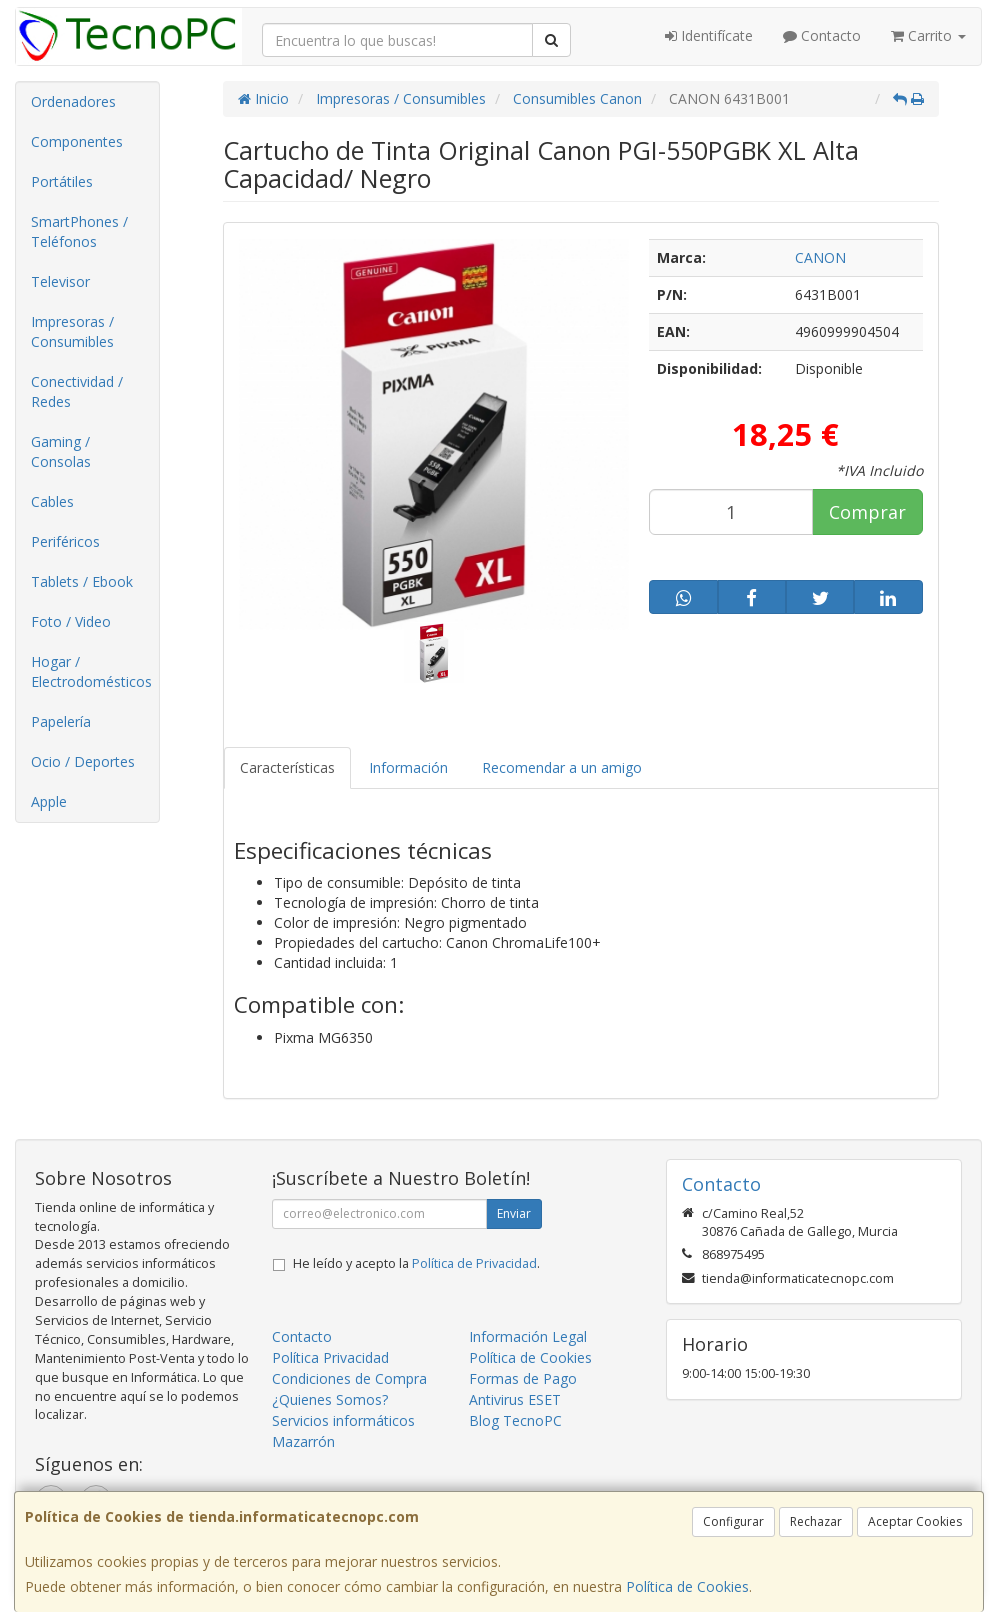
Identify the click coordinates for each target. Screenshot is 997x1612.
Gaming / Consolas (61, 451)
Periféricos (65, 541)
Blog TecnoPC (515, 1420)
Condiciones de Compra (349, 1378)
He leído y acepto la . (416, 1263)
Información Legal (528, 1336)
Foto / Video (71, 621)
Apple (49, 801)
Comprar (867, 512)
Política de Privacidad (474, 1263)
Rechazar (816, 1521)
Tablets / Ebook (82, 581)
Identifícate (709, 35)
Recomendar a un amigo (562, 767)
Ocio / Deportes (83, 761)
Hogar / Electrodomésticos (91, 671)
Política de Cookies (687, 1586)
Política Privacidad (330, 1357)
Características (287, 767)
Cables (52, 501)
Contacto (822, 35)
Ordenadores (73, 101)
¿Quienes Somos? (330, 1399)
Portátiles (62, 181)
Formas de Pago (523, 1378)
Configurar (733, 1521)
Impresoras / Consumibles (72, 331)
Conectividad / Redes (77, 391)
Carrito (928, 35)
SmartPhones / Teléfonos (79, 231)
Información (408, 767)
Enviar (514, 1213)
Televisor (60, 281)
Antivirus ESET (515, 1399)
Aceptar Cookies (915, 1521)
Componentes (77, 141)
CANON (820, 257)
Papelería (61, 721)
